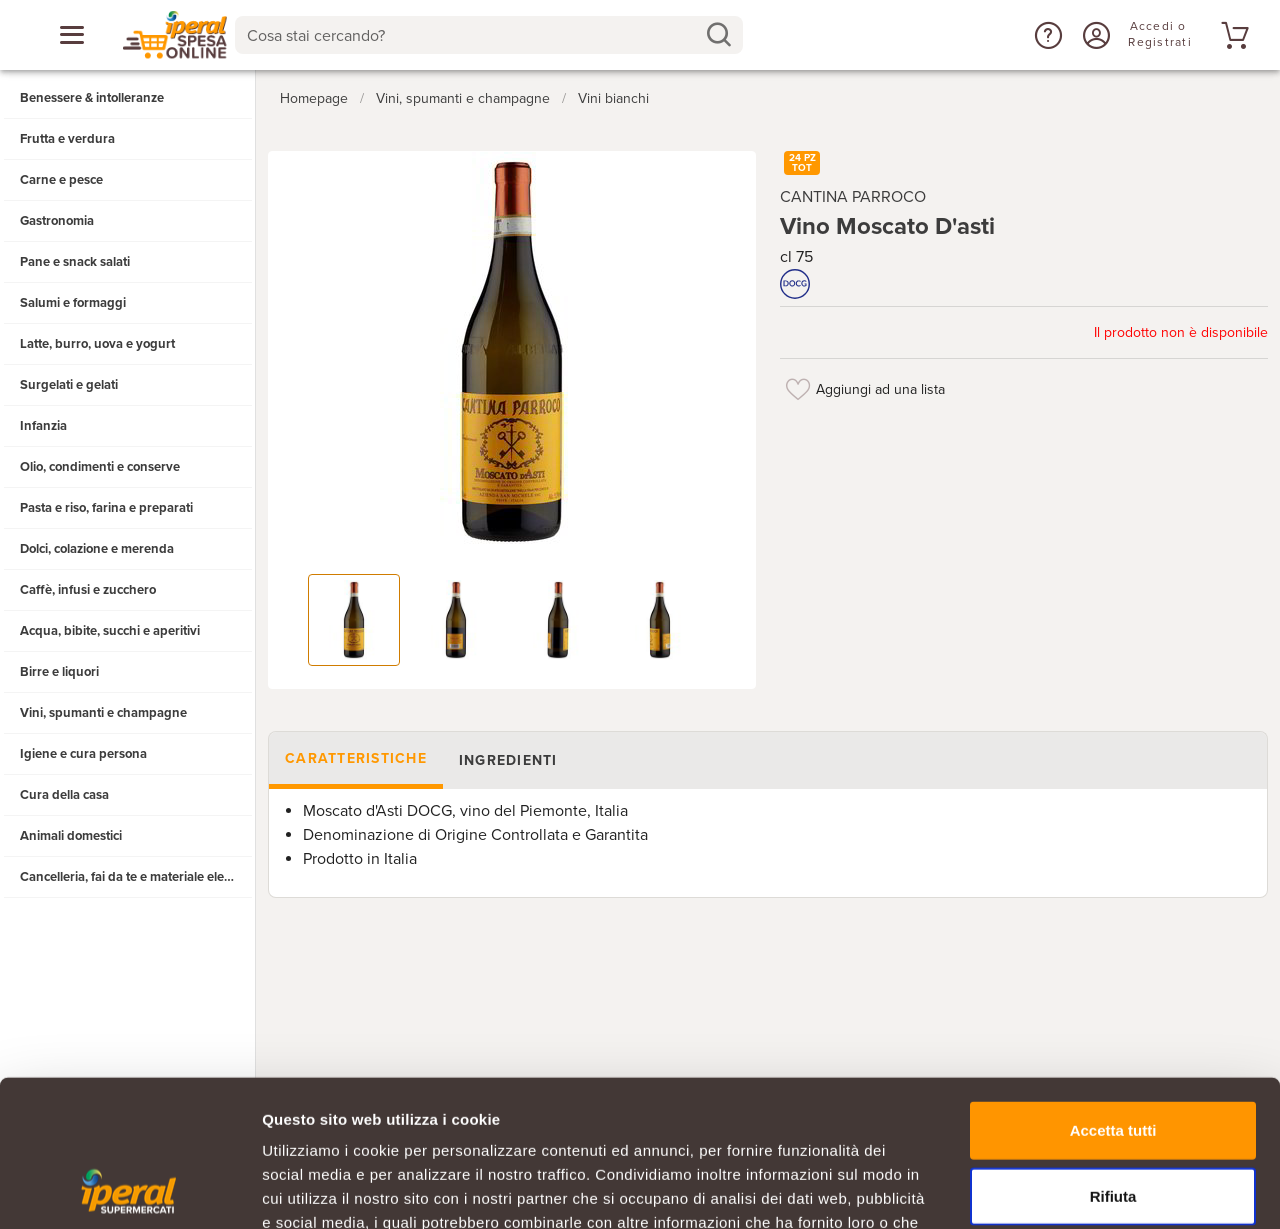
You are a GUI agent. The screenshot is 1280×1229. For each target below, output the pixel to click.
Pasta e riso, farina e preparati (106, 508)
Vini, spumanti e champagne (103, 713)
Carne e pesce (61, 180)
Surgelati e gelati (69, 385)
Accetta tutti (1113, 992)
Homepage (314, 98)
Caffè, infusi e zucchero (88, 590)
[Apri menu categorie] (72, 35)
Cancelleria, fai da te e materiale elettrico (136, 877)
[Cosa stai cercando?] (473, 35)
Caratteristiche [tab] (356, 758)
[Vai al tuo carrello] (1232, 35)
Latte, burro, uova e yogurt (97, 344)
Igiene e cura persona (83, 754)
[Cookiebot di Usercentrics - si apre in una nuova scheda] (129, 1190)
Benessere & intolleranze (92, 98)
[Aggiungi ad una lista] (798, 389)
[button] (1046, 35)
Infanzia (43, 426)
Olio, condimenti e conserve (100, 467)
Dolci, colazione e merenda (97, 549)
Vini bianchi (613, 98)
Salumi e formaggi (73, 303)
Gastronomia (57, 221)
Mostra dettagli (1052, 1189)
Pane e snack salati (75, 262)
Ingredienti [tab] (508, 760)
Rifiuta (1113, 1058)
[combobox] (489, 35)
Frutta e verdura (67, 139)
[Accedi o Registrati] (1094, 35)
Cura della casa (64, 795)
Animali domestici (71, 836)
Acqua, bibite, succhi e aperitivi (110, 631)
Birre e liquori (59, 672)
